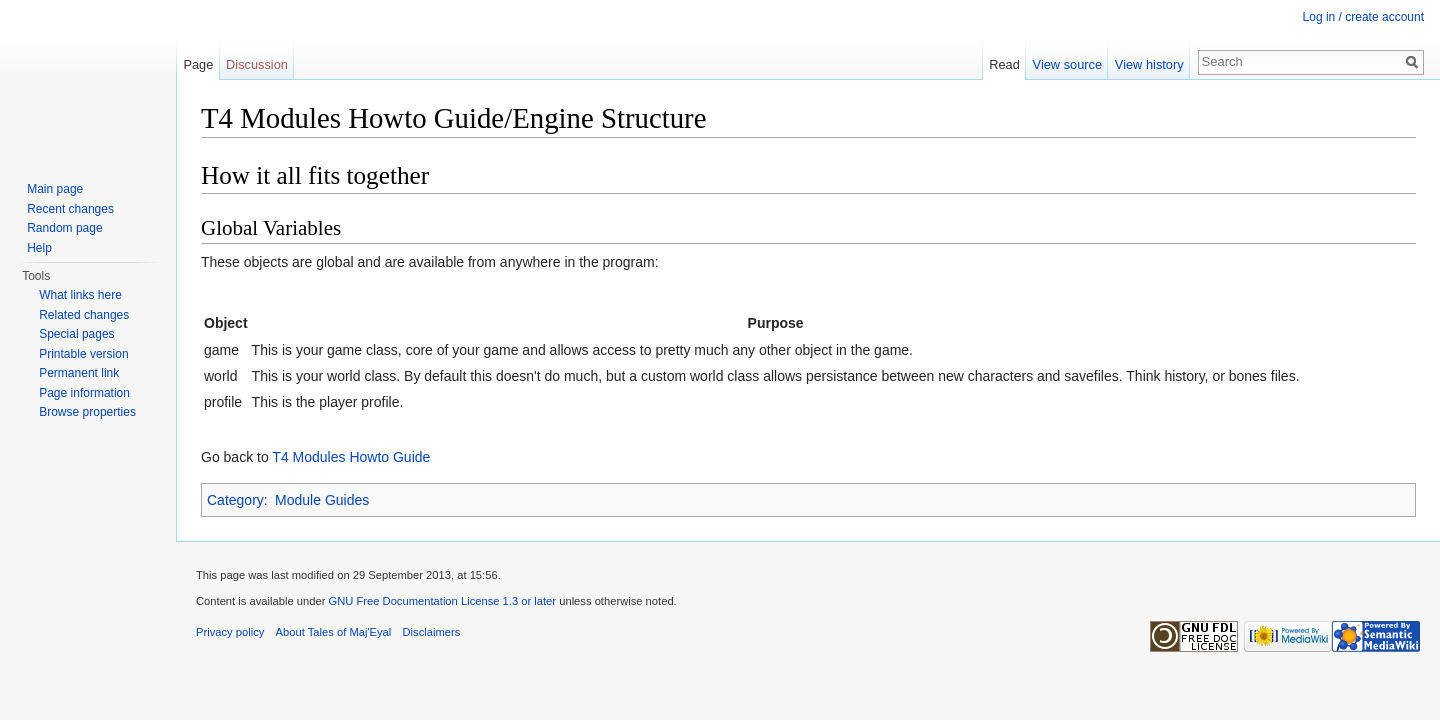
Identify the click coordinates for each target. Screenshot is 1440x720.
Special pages (76, 334)
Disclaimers (432, 632)
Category (235, 500)
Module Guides (322, 500)
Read (1004, 64)
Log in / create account (1363, 17)
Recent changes (70, 209)
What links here (80, 295)
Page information (84, 393)
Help (39, 248)
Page (198, 64)
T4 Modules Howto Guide (351, 457)
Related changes (84, 315)
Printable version (83, 354)
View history (1149, 64)
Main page (55, 189)
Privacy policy (230, 632)
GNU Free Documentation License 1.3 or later (442, 601)
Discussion (257, 64)
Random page (64, 228)
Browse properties (87, 412)
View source (1067, 64)
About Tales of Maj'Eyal (334, 632)
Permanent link (79, 373)
